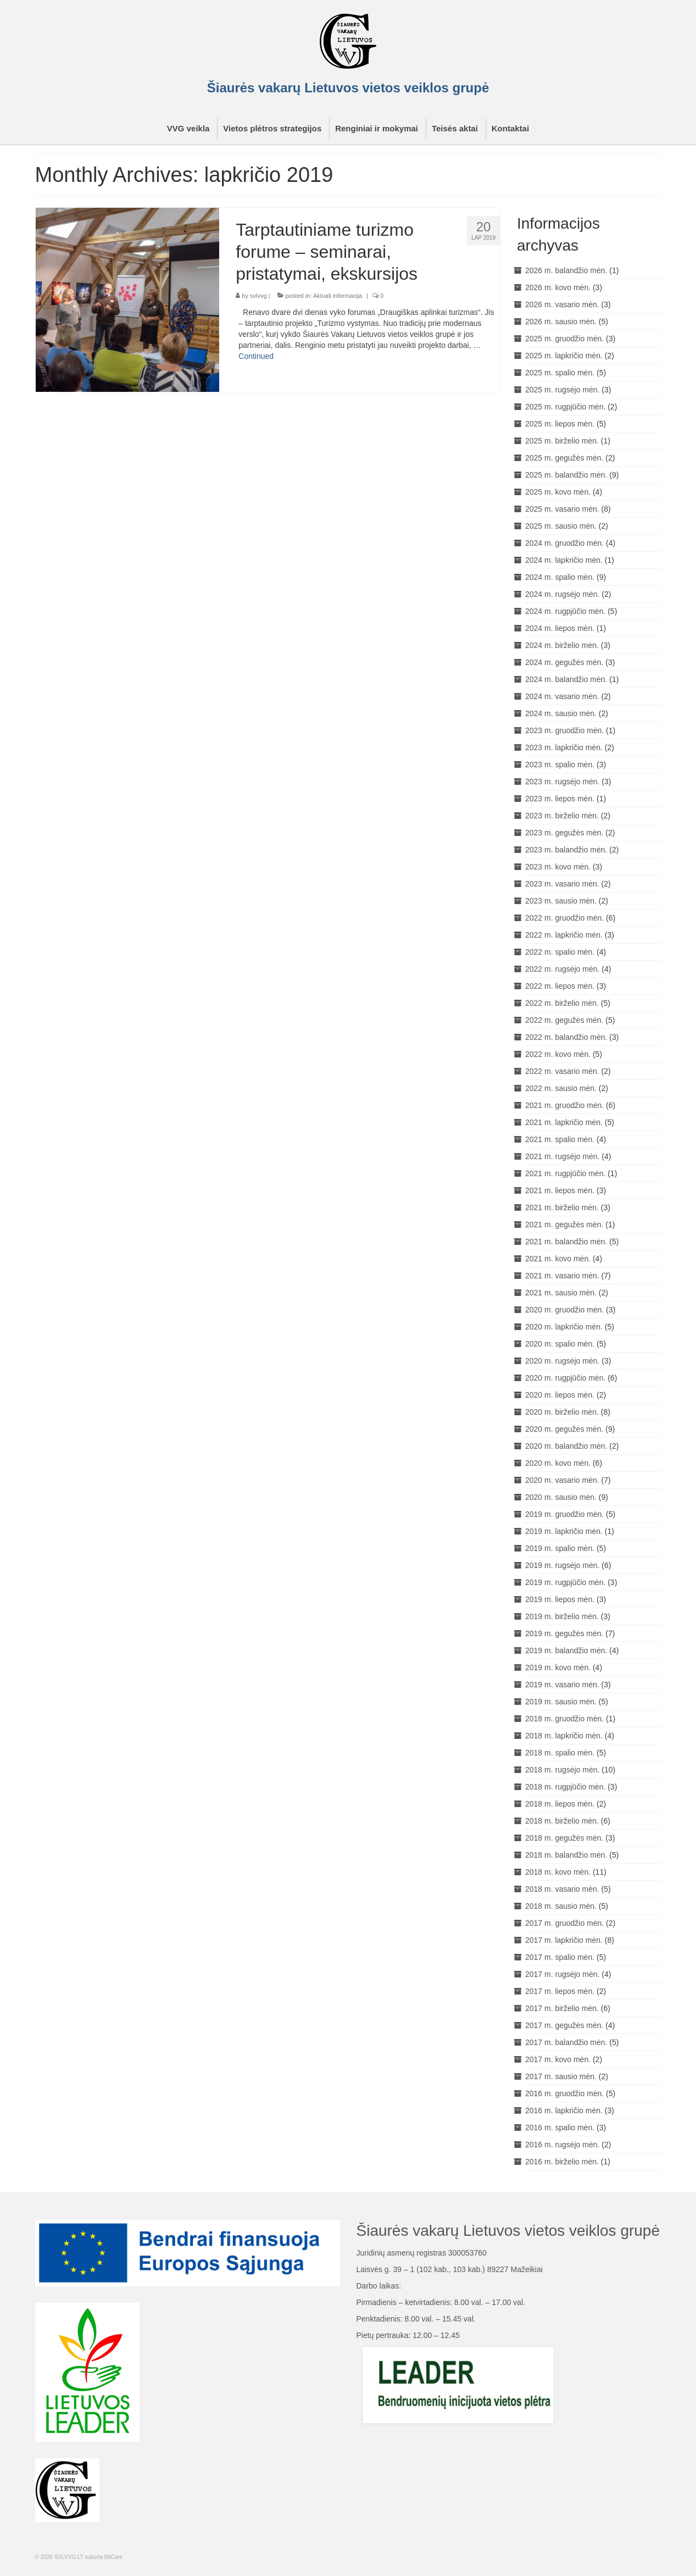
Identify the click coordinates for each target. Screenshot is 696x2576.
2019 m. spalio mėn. (559, 1548)
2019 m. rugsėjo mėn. (562, 1565)
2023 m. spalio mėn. (559, 764)
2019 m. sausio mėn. (561, 1701)
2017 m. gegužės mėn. (564, 2025)
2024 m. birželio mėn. (562, 645)
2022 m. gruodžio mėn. (564, 917)
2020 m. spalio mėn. (559, 1343)
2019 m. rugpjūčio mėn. (565, 1582)
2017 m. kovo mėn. (558, 2059)
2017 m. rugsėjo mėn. (562, 1974)
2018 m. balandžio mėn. (566, 1855)
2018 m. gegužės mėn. (564, 1837)
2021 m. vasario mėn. (562, 1275)
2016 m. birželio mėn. (562, 2161)
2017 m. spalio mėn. (559, 1957)
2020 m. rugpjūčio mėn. (565, 1377)
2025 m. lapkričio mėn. (564, 355)
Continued (256, 356)
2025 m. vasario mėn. (562, 509)
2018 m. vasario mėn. (562, 1889)
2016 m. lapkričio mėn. (564, 2110)
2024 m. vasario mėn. (562, 696)
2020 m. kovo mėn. (558, 1463)
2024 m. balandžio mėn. (566, 679)
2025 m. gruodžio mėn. (564, 338)
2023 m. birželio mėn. (562, 815)
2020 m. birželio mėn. (562, 1412)
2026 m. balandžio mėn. (566, 270)
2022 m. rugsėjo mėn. (562, 969)
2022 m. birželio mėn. (562, 1003)
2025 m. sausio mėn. (561, 526)
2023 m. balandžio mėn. (566, 849)
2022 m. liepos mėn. (559, 986)
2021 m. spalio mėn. (559, 1139)
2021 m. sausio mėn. (561, 1292)
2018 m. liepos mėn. (559, 1803)
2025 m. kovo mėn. (558, 491)
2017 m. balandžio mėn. (566, 2042)
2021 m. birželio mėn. (562, 1207)
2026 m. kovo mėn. (558, 287)
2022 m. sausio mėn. (561, 1088)
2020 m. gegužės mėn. (564, 1429)
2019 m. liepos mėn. (559, 1599)
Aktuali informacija (337, 295)
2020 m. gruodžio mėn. (564, 1309)
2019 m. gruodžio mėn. (564, 1514)
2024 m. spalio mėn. (559, 577)
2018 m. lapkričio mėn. (564, 1735)
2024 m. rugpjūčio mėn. (565, 611)
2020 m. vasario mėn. (562, 1480)
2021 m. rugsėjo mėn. (562, 1156)
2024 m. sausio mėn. (561, 713)
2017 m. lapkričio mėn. (564, 1940)
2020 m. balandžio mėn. (566, 1446)
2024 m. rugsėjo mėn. (562, 594)
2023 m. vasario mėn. (562, 883)
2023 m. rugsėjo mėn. (562, 781)
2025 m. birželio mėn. (562, 440)
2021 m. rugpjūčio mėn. (565, 1173)
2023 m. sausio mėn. (561, 900)
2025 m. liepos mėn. (559, 423)
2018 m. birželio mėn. (562, 1820)
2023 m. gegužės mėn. (564, 832)
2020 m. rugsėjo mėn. (562, 1360)
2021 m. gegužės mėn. (564, 1224)
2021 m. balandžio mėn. (566, 1241)
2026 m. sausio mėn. (561, 321)
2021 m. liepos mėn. (559, 1190)
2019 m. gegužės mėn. (564, 1633)
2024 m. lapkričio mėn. (564, 560)
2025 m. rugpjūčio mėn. (565, 406)
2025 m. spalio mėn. (559, 372)
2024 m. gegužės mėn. (564, 662)
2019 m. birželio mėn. (562, 1616)
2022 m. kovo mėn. (558, 1054)
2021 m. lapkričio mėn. (564, 1122)
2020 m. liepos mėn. (559, 1395)
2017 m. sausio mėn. (561, 2076)
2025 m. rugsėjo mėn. (562, 389)
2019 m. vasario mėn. (562, 1684)
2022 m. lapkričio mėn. (564, 934)
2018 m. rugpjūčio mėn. (565, 1786)
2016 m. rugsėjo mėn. (562, 2144)
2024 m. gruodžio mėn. (564, 543)
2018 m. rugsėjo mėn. (562, 1769)
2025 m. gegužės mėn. (564, 457)
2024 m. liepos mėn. (559, 628)
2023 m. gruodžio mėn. (564, 730)
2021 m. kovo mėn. (558, 1258)
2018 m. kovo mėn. (558, 1872)
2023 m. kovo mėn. (558, 866)
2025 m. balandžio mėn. (566, 474)
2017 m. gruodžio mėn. (564, 1923)
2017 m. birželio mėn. (562, 2008)
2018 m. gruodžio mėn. (564, 1718)
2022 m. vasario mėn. (562, 1071)
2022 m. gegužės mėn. (564, 1020)
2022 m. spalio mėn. (559, 952)
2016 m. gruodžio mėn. (564, 2093)
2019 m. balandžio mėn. (566, 1650)
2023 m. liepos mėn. (559, 798)
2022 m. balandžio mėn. (566, 1037)
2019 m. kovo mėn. (558, 1667)
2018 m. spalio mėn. (559, 1752)
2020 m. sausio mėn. (561, 1497)
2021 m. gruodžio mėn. (564, 1105)
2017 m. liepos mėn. (559, 1991)
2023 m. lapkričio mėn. (564, 747)
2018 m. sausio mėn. (561, 1906)
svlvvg (258, 295)
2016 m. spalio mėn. (559, 2127)
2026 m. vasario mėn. (562, 304)
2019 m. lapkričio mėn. (564, 1531)
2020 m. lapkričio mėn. (564, 1326)
